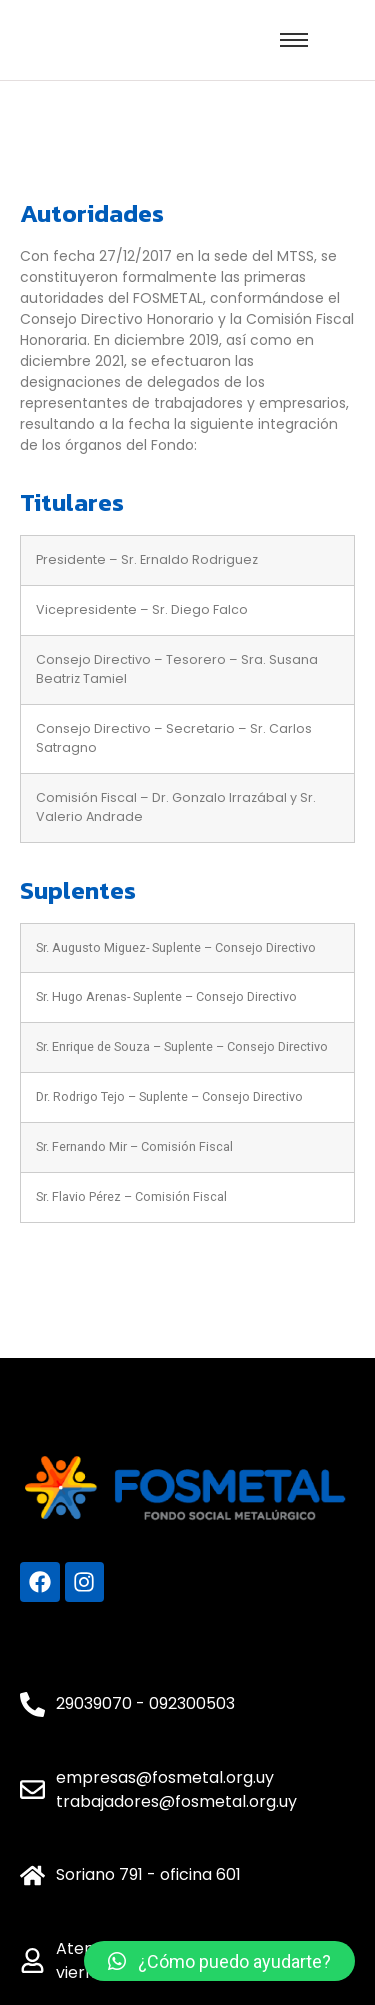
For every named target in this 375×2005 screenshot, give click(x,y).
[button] (219, 1961)
